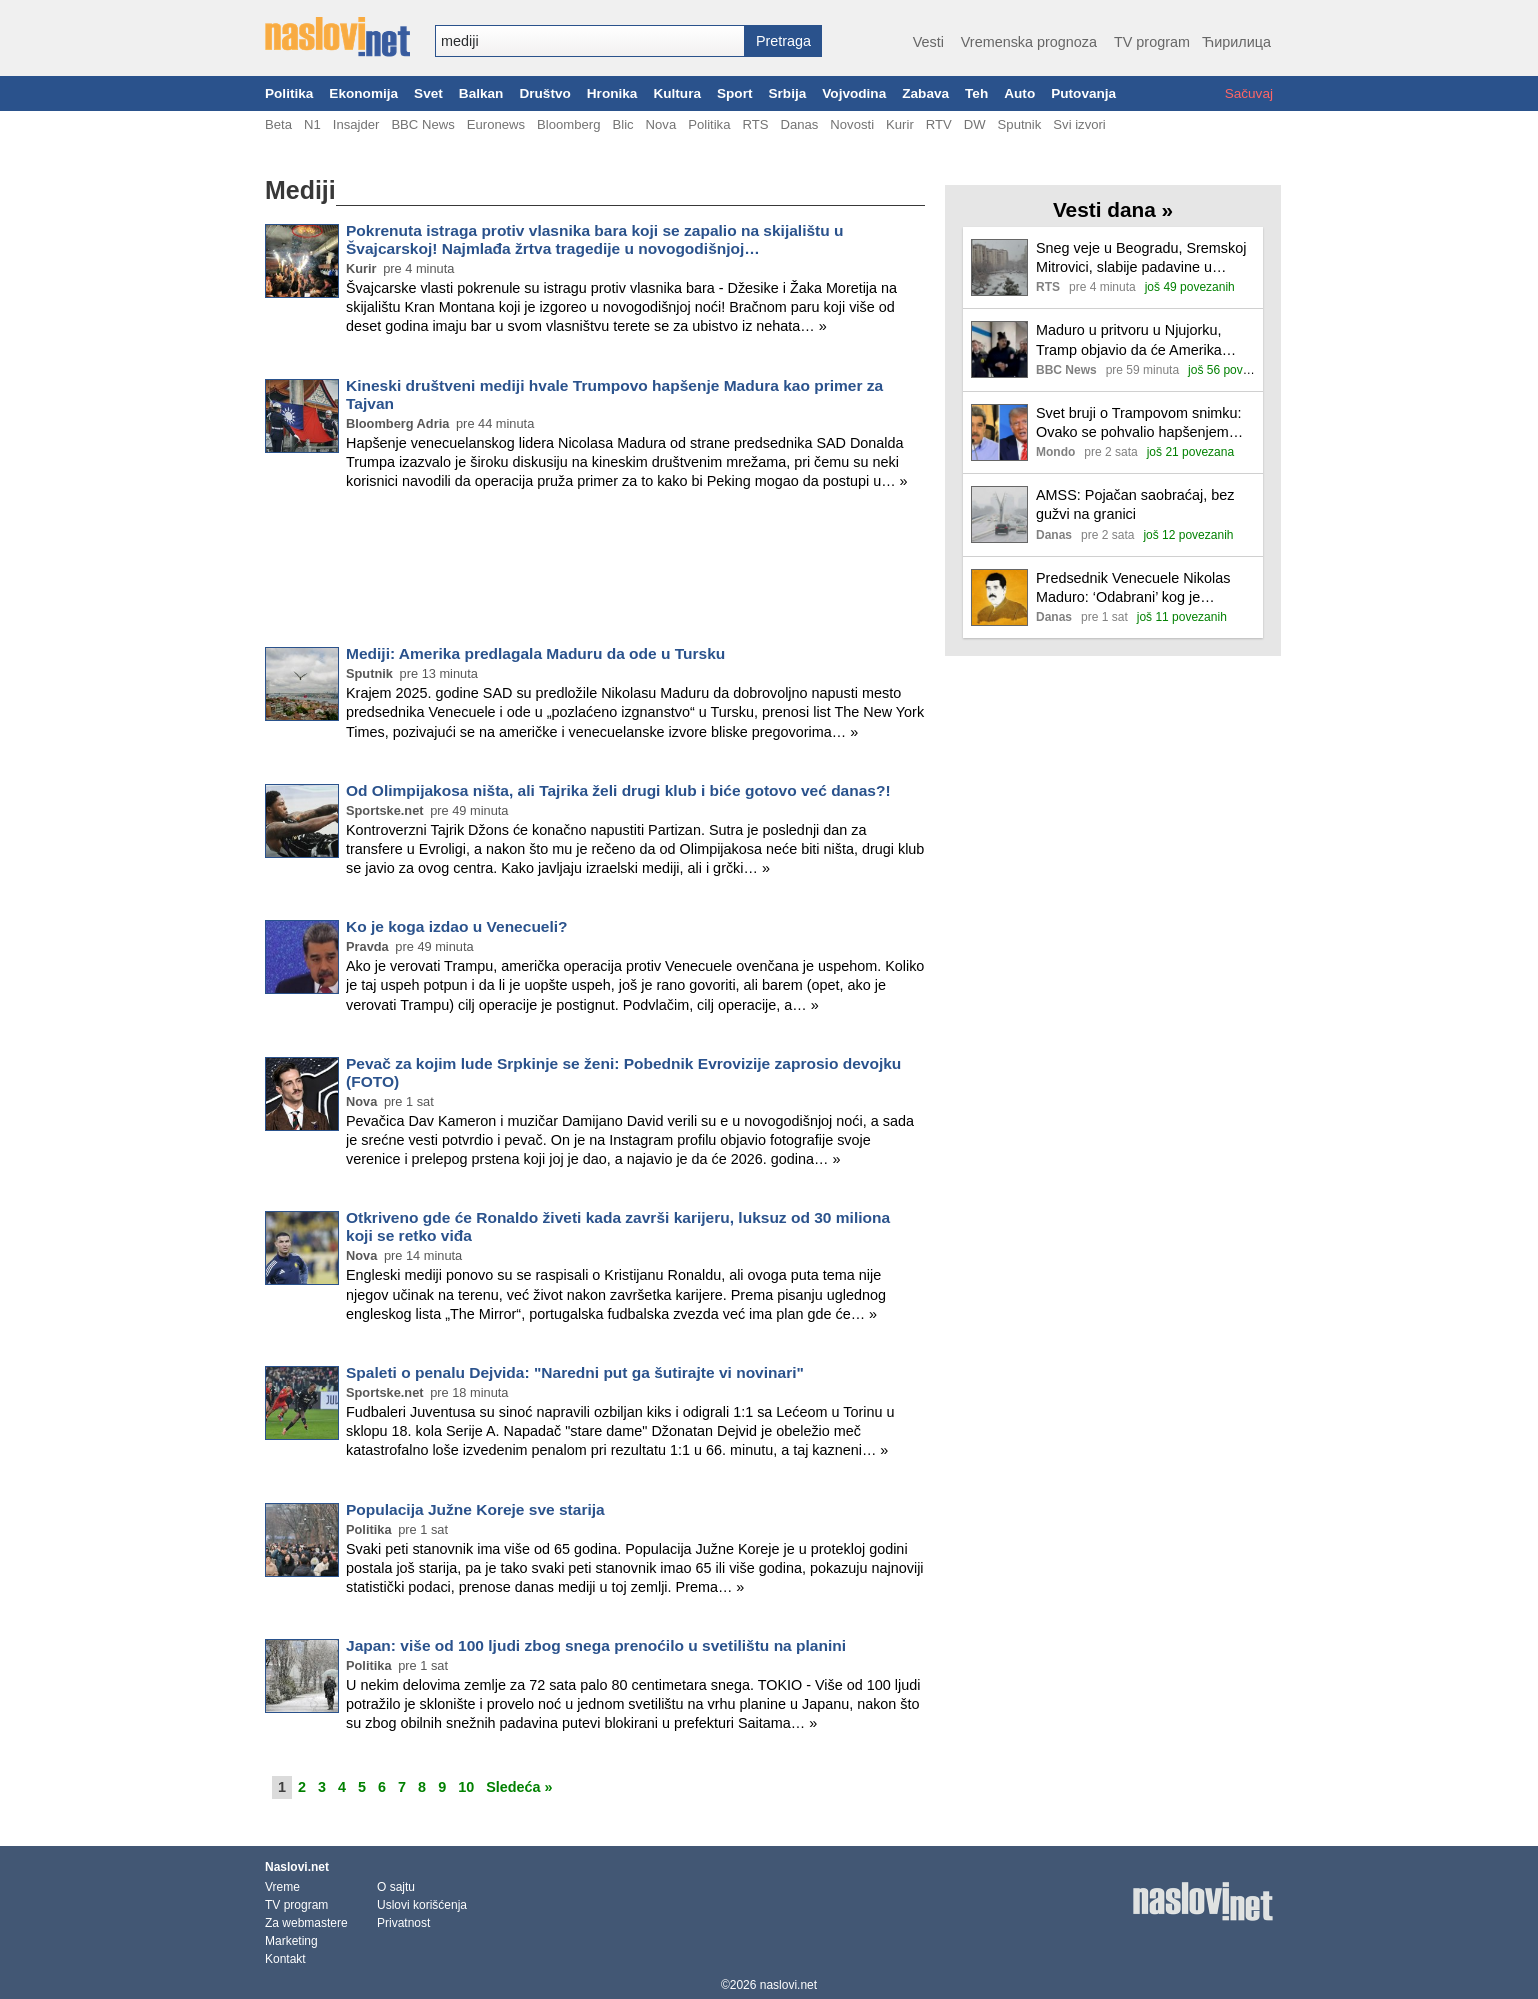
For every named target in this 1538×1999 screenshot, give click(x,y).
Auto (1019, 93)
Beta (278, 124)
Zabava (925, 93)
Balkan (481, 93)
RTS (755, 124)
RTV (939, 124)
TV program (1152, 42)
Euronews (496, 124)
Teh (976, 93)
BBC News (422, 124)
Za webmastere (306, 1923)
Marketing (291, 1941)
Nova (661, 124)
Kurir (900, 124)
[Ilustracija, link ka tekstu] (999, 269)
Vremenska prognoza (1029, 42)
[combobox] (590, 41)
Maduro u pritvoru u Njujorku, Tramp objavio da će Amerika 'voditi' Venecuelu (1129, 340)
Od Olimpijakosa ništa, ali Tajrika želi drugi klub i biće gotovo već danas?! (618, 790)
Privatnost (403, 1923)
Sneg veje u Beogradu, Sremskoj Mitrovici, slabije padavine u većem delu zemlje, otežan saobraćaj (1141, 258)
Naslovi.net (297, 1867)
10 (466, 1787)
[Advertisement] (595, 572)
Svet (428, 93)
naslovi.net (788, 1985)
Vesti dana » (1113, 209)
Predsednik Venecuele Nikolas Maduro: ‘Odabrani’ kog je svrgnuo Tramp (1133, 588)
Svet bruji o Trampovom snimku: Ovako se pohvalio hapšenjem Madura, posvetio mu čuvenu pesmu (1139, 423)
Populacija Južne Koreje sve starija (475, 1509)
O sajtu (396, 1887)
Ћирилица (1236, 42)
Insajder (356, 124)
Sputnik (1020, 124)
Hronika (612, 93)
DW (975, 124)
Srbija (787, 93)
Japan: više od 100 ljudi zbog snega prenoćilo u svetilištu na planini (596, 1645)
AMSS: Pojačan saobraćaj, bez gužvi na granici (1135, 504)
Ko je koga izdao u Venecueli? (457, 926)
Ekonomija (363, 93)
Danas (799, 124)
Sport (735, 93)
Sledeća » (519, 1787)
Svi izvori (1079, 124)
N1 (312, 124)
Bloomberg (568, 124)
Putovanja (1083, 93)
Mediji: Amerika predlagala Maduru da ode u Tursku (535, 653)
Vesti (928, 42)
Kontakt (285, 1959)
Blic (622, 124)
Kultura (677, 93)
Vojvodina (854, 93)
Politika (289, 93)
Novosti (852, 124)
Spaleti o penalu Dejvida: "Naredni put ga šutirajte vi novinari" (575, 1372)
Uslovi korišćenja (422, 1905)
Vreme (282, 1887)
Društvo (544, 93)
